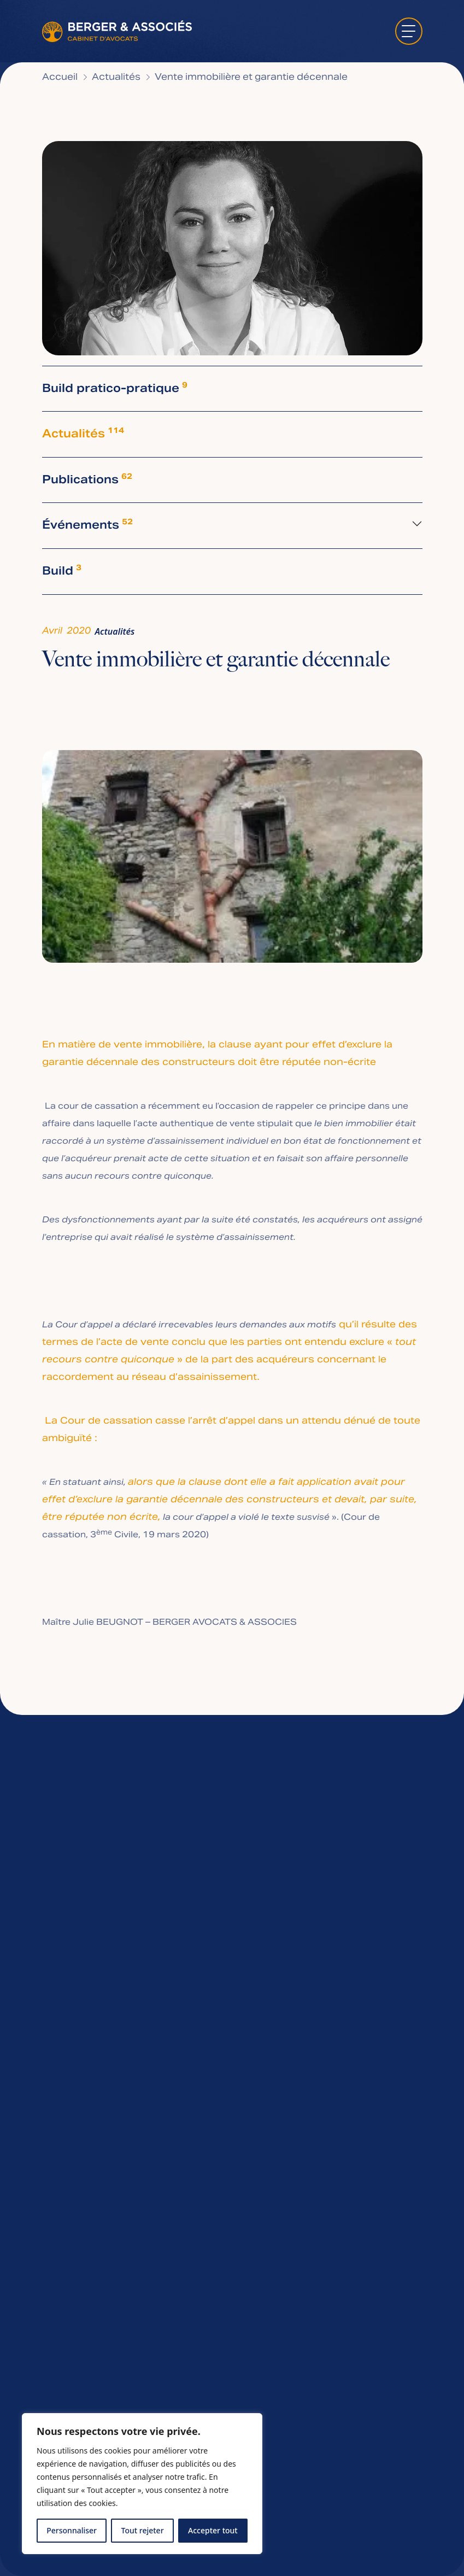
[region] (142, 2483)
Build (61, 571)
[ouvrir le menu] (408, 31)
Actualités (83, 434)
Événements (87, 525)
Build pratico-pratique (114, 389)
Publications (87, 480)
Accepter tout (213, 2530)
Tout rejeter (142, 2530)
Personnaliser (71, 2530)
